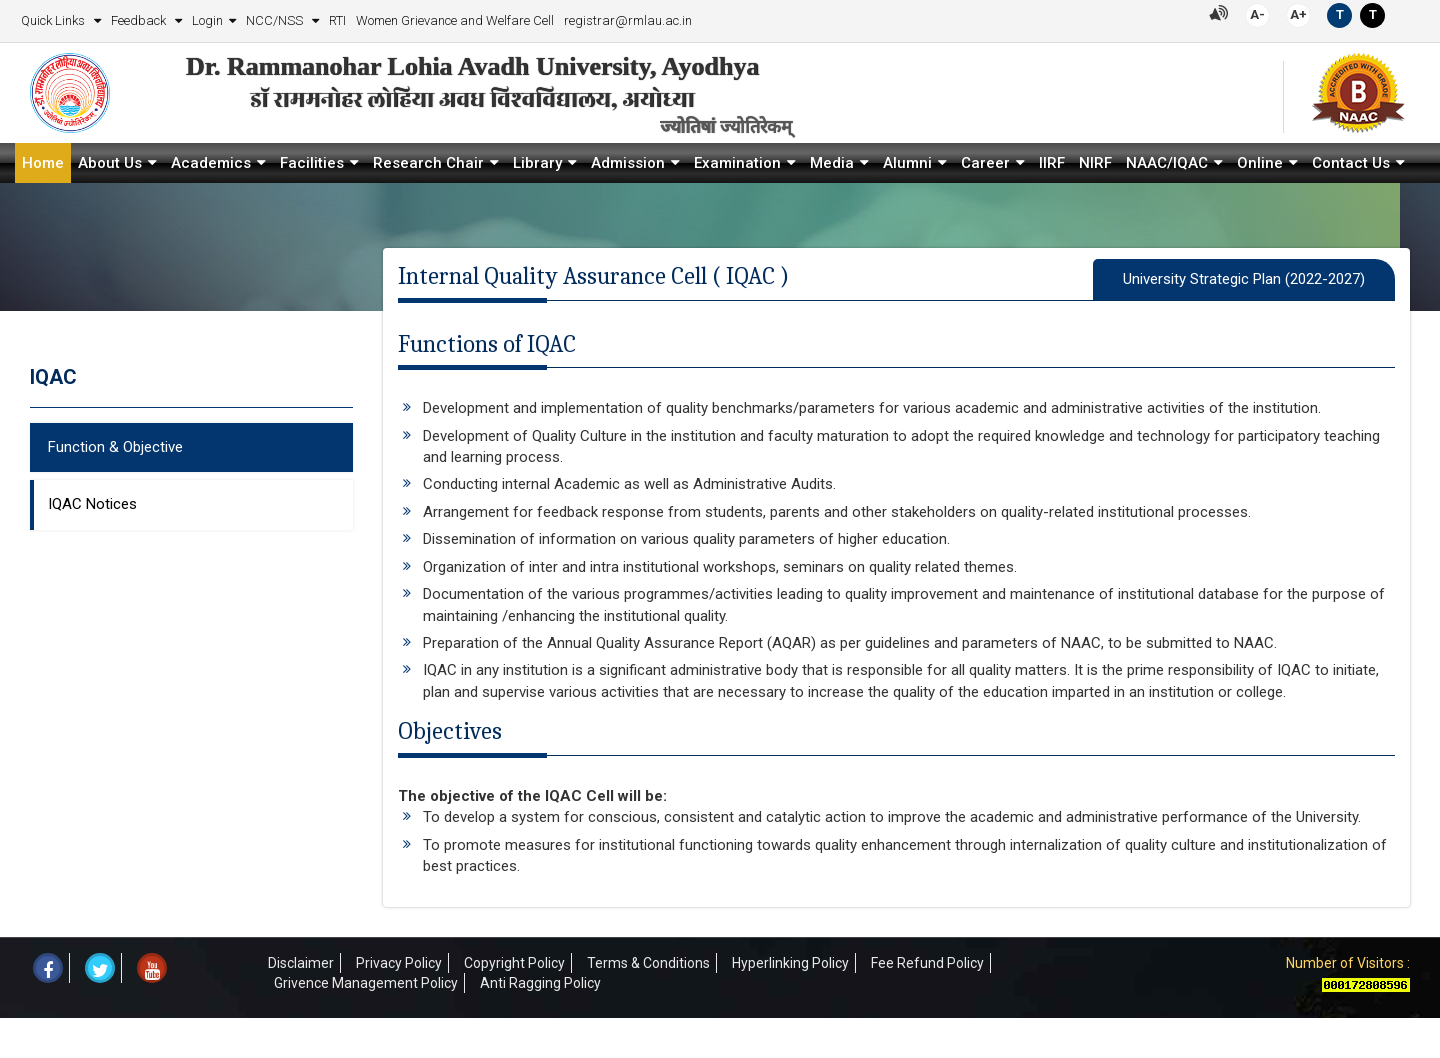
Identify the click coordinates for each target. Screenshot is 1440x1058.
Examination (737, 163)
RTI (337, 20)
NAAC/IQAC (1167, 163)
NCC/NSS (276, 20)
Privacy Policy (399, 963)
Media (832, 163)
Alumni (907, 163)
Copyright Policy (514, 963)
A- (1257, 14)
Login (207, 20)
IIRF (1052, 163)
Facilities (312, 163)
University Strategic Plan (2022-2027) (1244, 279)
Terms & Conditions (648, 963)
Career (985, 163)
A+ (1298, 14)
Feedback (140, 20)
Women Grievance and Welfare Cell (455, 20)
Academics (211, 163)
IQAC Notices (92, 504)
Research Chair (428, 163)
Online (1260, 163)
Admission (628, 163)
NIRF (1095, 163)
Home (43, 163)
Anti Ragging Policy (540, 983)
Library (537, 163)
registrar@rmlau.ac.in (628, 20)
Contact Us (1351, 163)
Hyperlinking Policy (790, 963)
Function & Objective (115, 447)
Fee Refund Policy (927, 963)
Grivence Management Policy (366, 983)
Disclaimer (301, 963)
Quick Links (54, 20)
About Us (110, 163)
